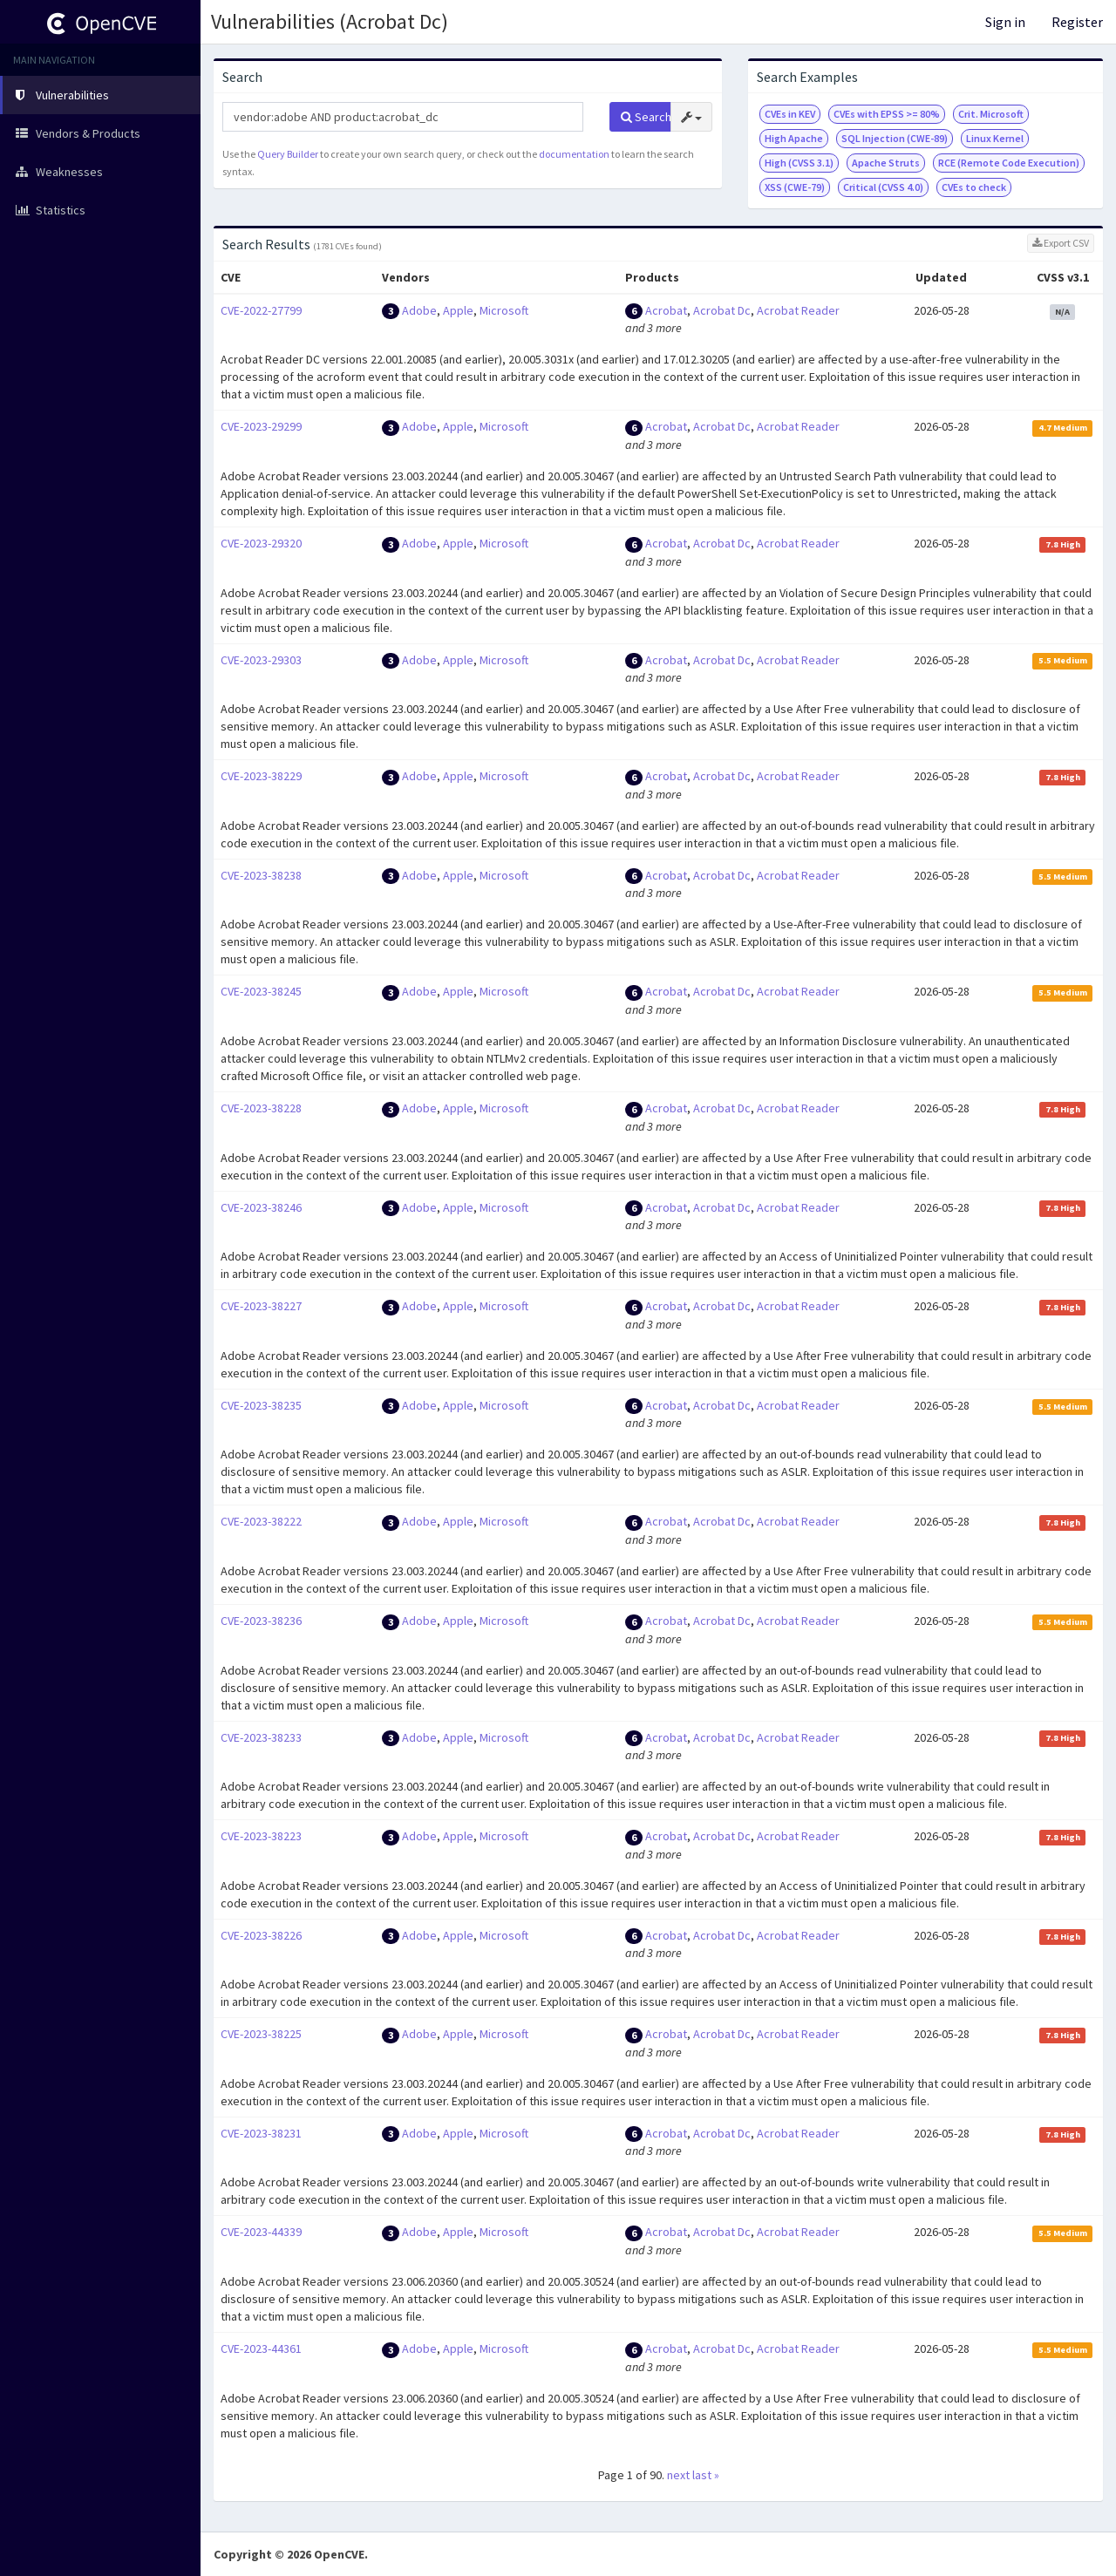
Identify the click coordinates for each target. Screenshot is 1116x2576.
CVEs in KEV (790, 113)
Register (1077, 22)
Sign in (1005, 22)
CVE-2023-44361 (261, 2348)
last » (705, 2475)
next (678, 2475)
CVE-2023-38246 (261, 1207)
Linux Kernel (995, 138)
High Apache (794, 138)
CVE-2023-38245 (261, 991)
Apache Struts (886, 162)
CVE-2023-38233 (261, 1737)
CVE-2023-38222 (261, 1521)
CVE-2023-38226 (261, 1935)
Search (646, 117)
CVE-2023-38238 (261, 875)
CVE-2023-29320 (261, 543)
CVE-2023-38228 (261, 1108)
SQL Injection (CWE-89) (894, 138)
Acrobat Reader (798, 310)
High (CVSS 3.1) (799, 162)
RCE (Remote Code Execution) (1008, 162)
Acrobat (666, 310)
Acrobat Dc (722, 310)
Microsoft (504, 310)
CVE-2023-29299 (261, 426)
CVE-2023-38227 (261, 1306)
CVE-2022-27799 (261, 310)
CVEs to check (974, 187)
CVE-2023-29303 (261, 660)
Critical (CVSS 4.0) (883, 187)
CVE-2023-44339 (261, 2232)
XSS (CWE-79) (795, 187)
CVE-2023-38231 (261, 2133)
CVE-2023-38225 (261, 2034)
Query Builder (287, 153)
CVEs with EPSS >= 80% (887, 113)
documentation (574, 153)
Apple (458, 310)
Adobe (419, 310)
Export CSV (1060, 242)
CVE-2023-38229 (261, 776)
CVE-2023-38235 (261, 1405)
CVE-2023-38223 (261, 1836)
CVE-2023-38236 (261, 1620)
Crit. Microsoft (991, 113)
